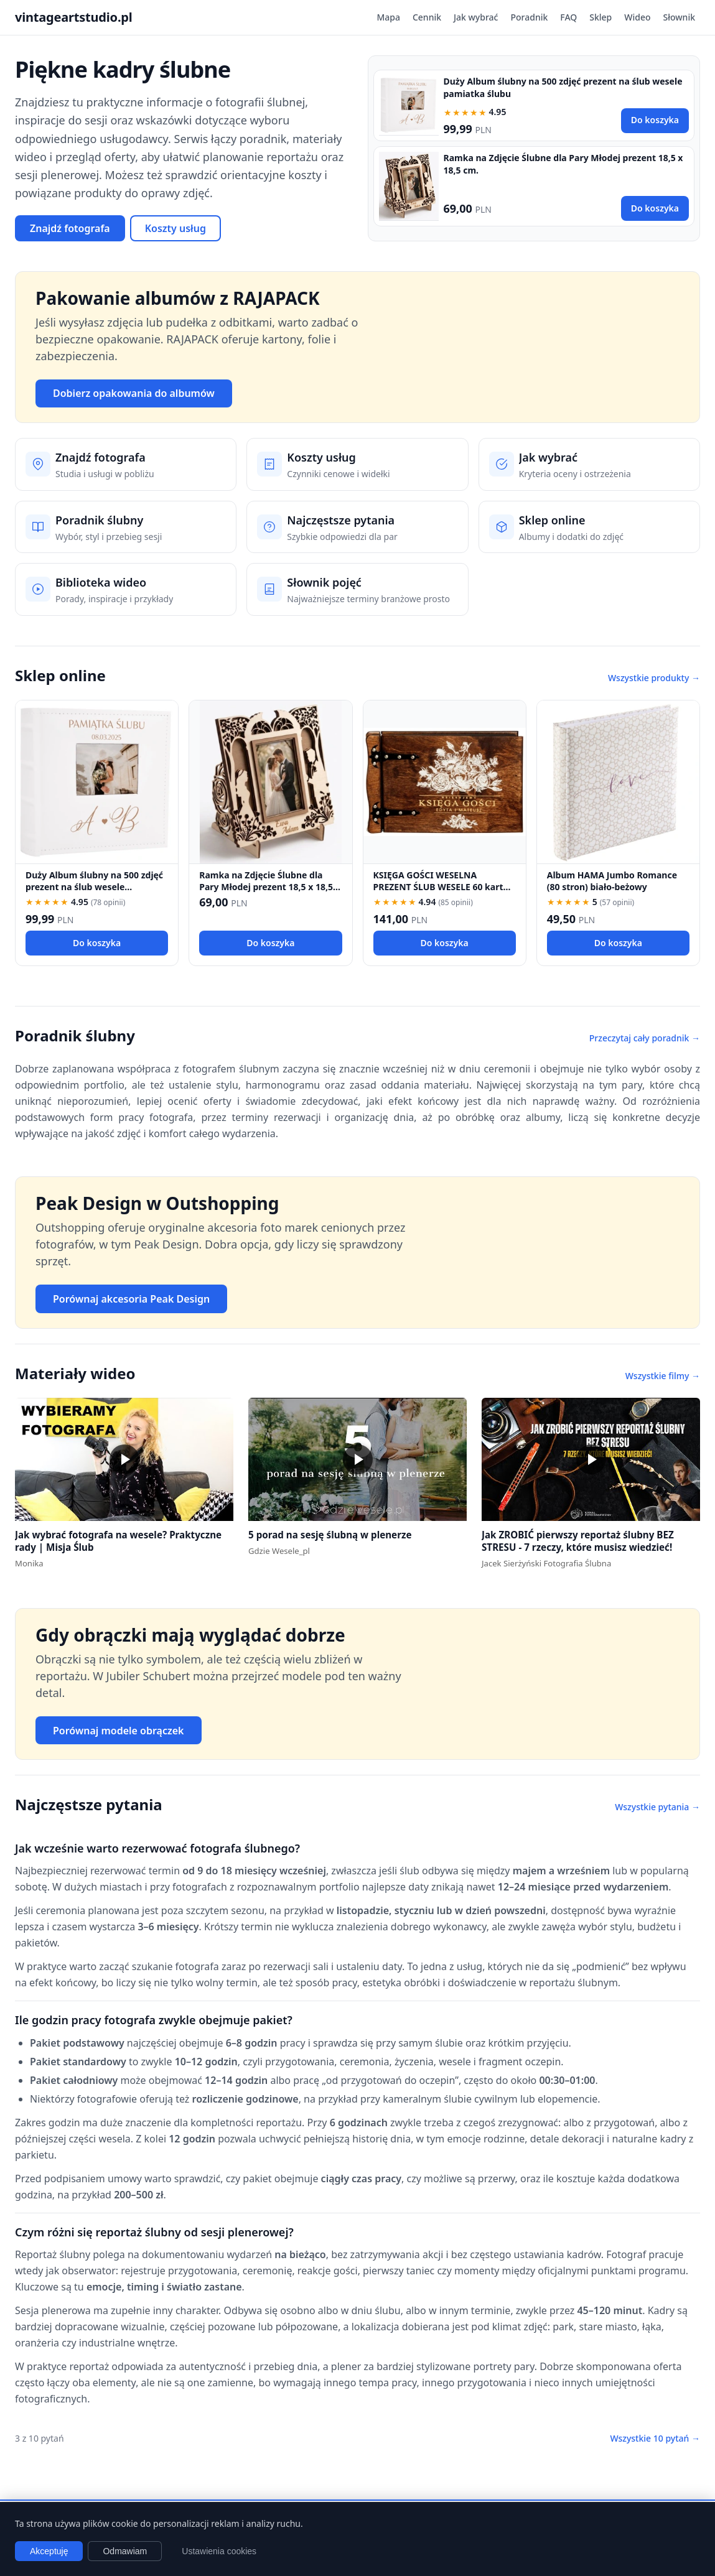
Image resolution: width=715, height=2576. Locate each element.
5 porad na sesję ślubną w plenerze (330, 1534)
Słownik (679, 17)
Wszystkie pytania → (657, 1807)
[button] (124, 1459)
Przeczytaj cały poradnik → (644, 1038)
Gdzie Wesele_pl (279, 1550)
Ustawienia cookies (219, 2551)
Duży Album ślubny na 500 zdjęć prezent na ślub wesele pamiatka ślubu (94, 887)
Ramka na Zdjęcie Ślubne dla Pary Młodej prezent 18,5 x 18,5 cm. (266, 887)
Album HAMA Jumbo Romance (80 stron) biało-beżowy (612, 881)
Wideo (637, 17)
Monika (29, 1563)
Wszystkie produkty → (654, 678)
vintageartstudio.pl (74, 17)
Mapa (388, 17)
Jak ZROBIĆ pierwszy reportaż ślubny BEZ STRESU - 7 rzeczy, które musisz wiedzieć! (578, 1541)
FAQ (568, 17)
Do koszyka (655, 120)
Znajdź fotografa (70, 228)
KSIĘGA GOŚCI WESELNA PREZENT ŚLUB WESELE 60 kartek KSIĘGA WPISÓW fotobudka (443, 887)
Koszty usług (175, 228)
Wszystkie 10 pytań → (655, 2438)
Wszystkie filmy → (662, 1376)
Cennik (427, 17)
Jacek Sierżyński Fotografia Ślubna (546, 1563)
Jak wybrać (476, 17)
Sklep (600, 17)
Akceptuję (49, 2551)
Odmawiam (125, 2551)
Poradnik (529, 17)
